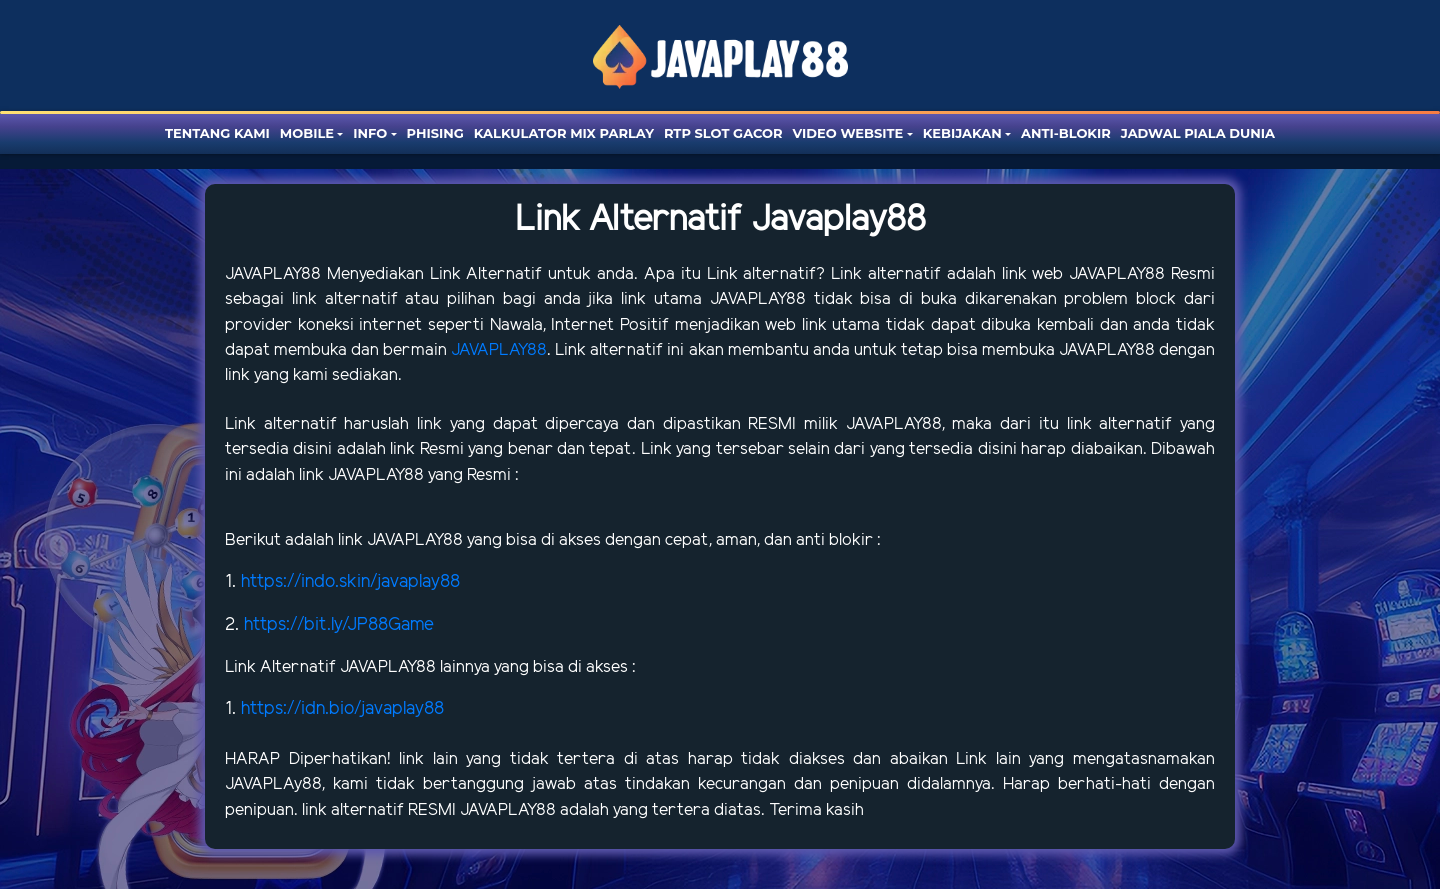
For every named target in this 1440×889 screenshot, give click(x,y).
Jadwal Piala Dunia (1198, 133)
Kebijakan (962, 133)
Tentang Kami (217, 133)
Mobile (307, 133)
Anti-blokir (1066, 133)
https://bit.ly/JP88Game (339, 625)
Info (370, 133)
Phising (435, 133)
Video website (848, 133)
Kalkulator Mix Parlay (564, 133)
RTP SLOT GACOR (723, 133)
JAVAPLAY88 (276, 274)
